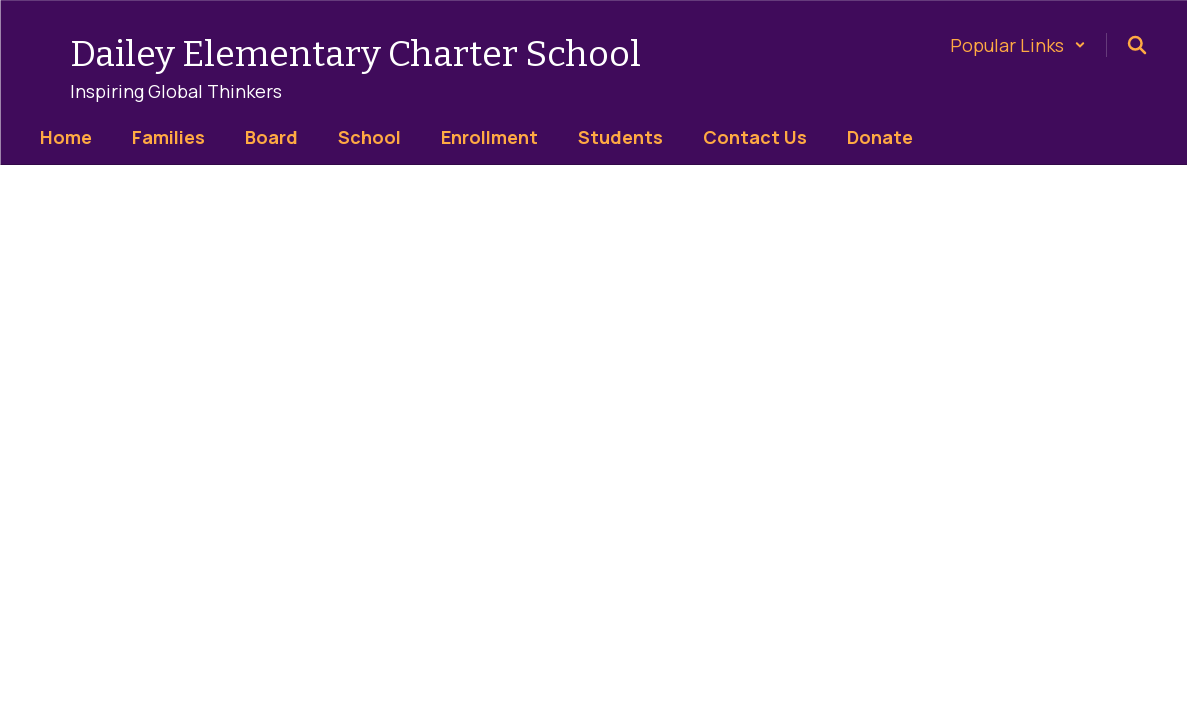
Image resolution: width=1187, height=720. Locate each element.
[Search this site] (1137, 45)
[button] (1018, 45)
